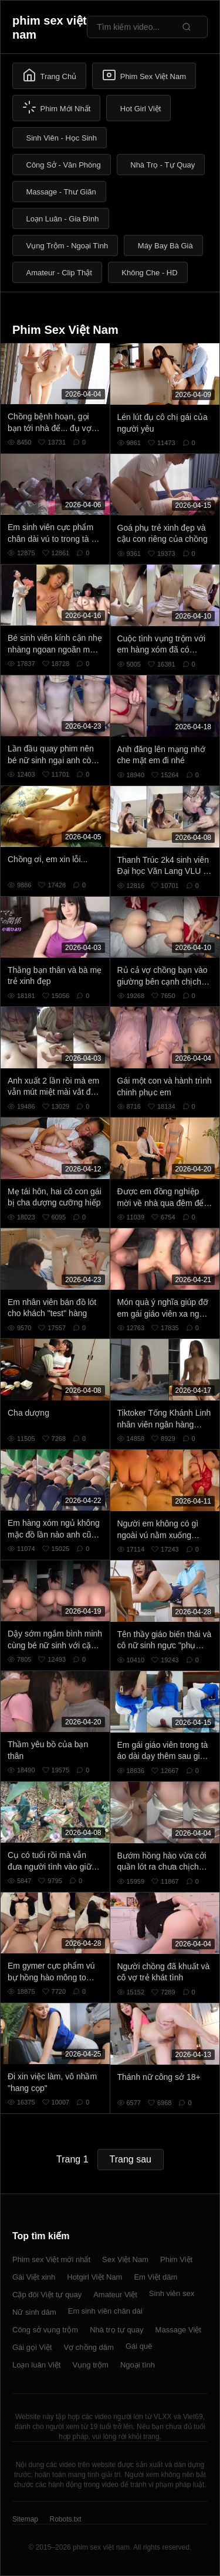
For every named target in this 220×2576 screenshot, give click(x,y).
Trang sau (130, 2159)
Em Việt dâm (155, 2277)
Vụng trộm (90, 2364)
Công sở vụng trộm (45, 2329)
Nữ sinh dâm (34, 2312)
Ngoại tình (137, 2364)
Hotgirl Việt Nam (94, 2277)
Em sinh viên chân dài (105, 2311)
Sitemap (25, 2519)
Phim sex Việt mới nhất (51, 2259)
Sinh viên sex (171, 2293)
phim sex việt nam (49, 27)
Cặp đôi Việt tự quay (47, 2294)
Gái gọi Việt (32, 2347)
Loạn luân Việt (36, 2364)
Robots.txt (65, 2519)
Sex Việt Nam (125, 2259)
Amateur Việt (115, 2294)
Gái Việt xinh (33, 2277)
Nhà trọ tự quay (116, 2329)
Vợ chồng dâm (89, 2347)
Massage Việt (178, 2329)
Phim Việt (176, 2259)
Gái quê (139, 2346)
